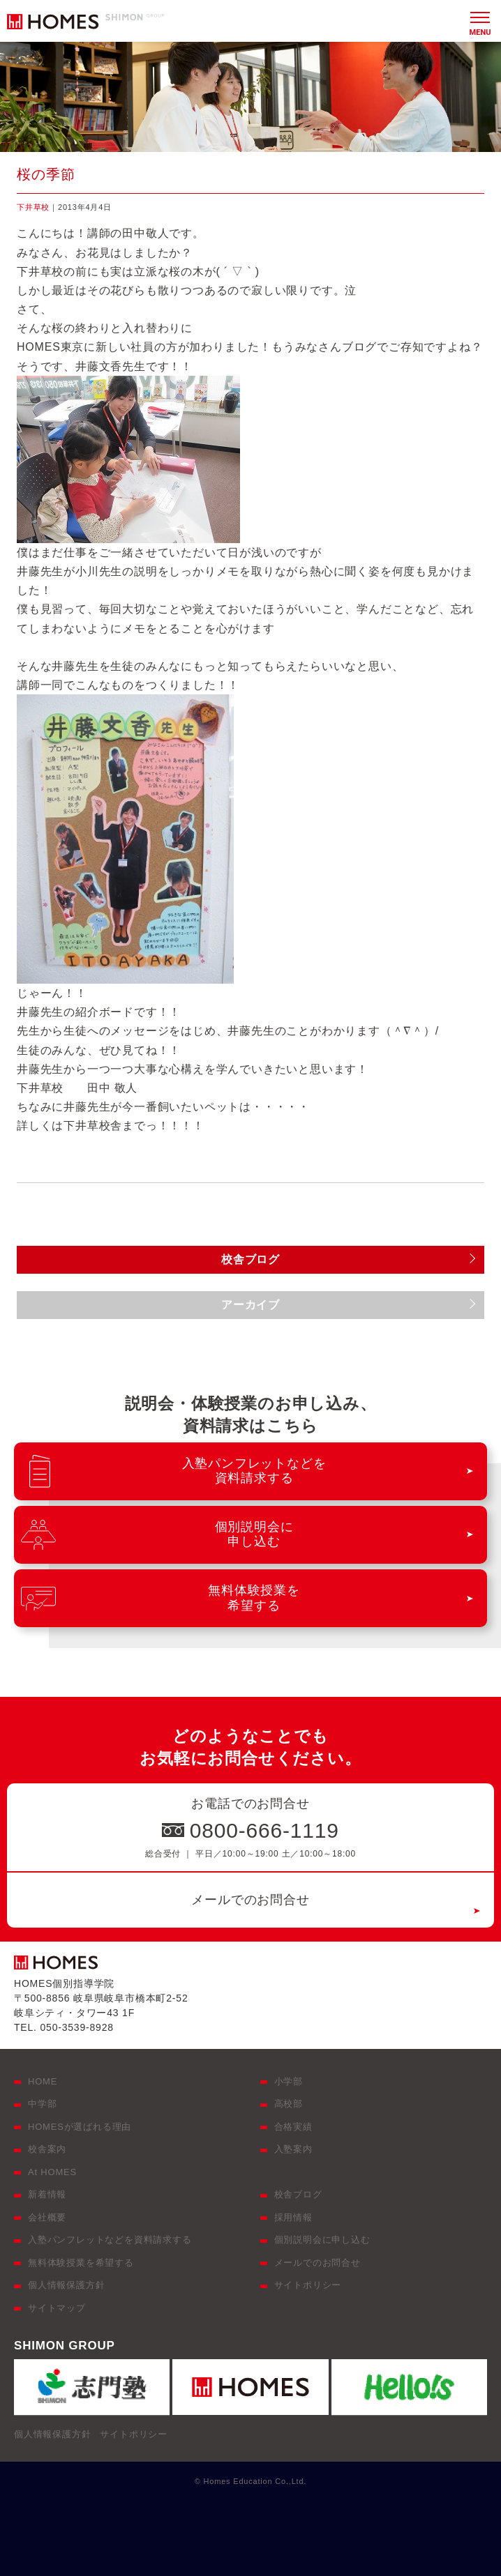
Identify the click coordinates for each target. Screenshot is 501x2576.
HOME (42, 2081)
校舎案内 (47, 2149)
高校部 (288, 2103)
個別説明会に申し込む (322, 2239)
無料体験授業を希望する (81, 2262)
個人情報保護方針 (66, 2285)
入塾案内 (293, 2149)
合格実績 (293, 2126)
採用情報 (293, 2217)
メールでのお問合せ (250, 1900)
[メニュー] (480, 21)
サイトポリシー (308, 2285)
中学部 (42, 2103)
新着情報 (47, 2194)
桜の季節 (46, 174)
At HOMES (52, 2172)
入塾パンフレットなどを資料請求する (110, 2239)
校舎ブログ (298, 2194)
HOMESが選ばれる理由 (79, 2126)
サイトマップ (57, 2308)
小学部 (288, 2081)
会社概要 (47, 2217)
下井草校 (33, 207)
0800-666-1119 (264, 1830)
